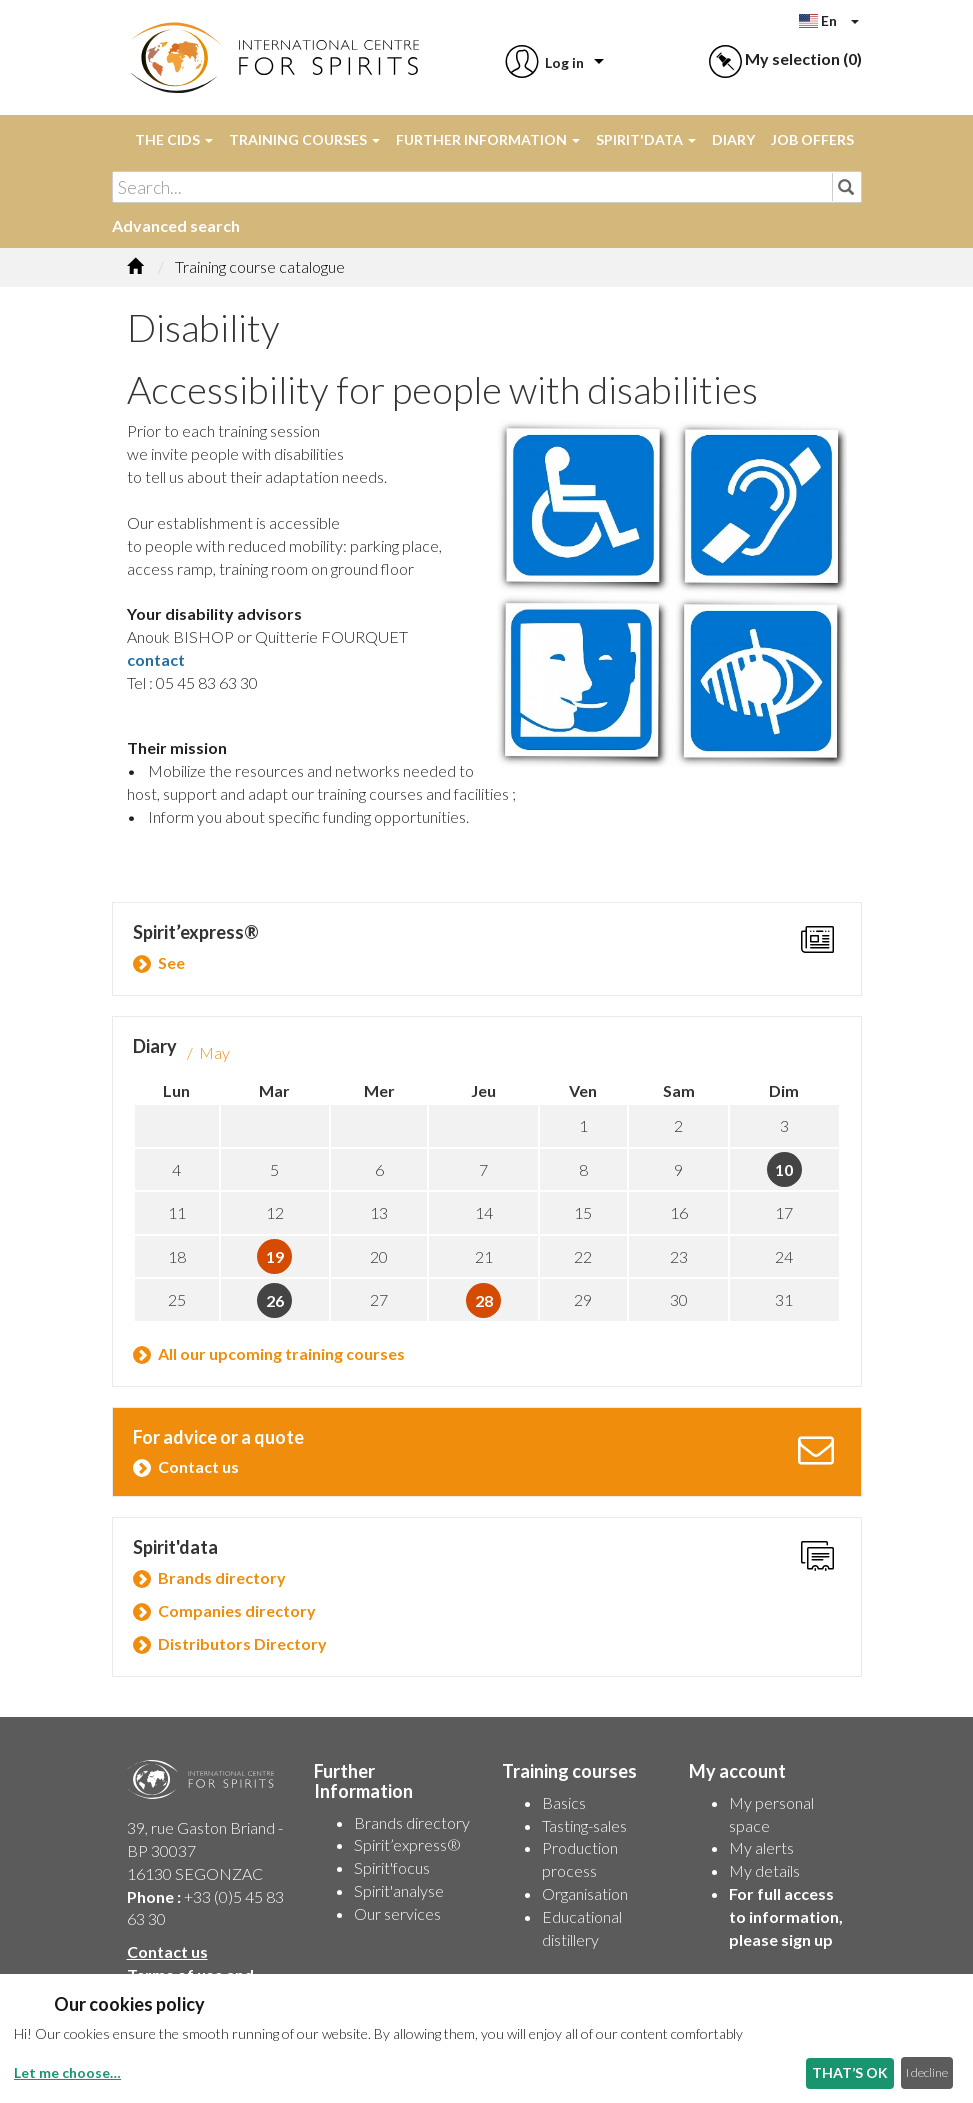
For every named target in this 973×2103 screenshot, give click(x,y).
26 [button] (275, 1300)
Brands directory (222, 1577)
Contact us (198, 1466)
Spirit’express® (407, 1844)
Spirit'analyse (399, 1890)
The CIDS (174, 139)
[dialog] (486, 2038)
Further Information (488, 139)
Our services (397, 1913)
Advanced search (176, 225)
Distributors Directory (242, 1643)
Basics (564, 1802)
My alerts (761, 1847)
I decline (927, 2072)
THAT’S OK (850, 2072)
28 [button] (484, 1300)
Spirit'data (646, 139)
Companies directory (237, 1610)
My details (764, 1870)
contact (156, 659)
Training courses (304, 139)
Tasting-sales (584, 1825)
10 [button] (784, 1169)
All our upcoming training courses (281, 1353)
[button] (543, 62)
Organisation (585, 1893)
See (171, 962)
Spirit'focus (392, 1867)
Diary (733, 139)
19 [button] (275, 1256)
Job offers (812, 139)
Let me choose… (67, 2072)
